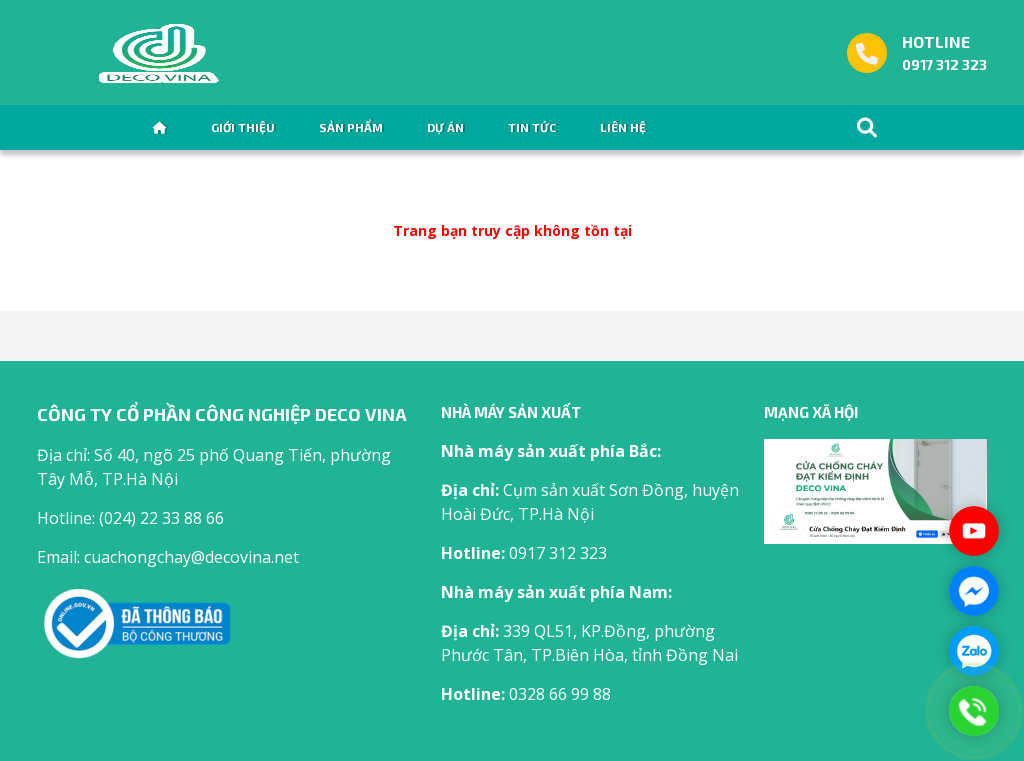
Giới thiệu (243, 127)
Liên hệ (623, 127)
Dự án (445, 127)
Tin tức (532, 127)
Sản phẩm (351, 127)
